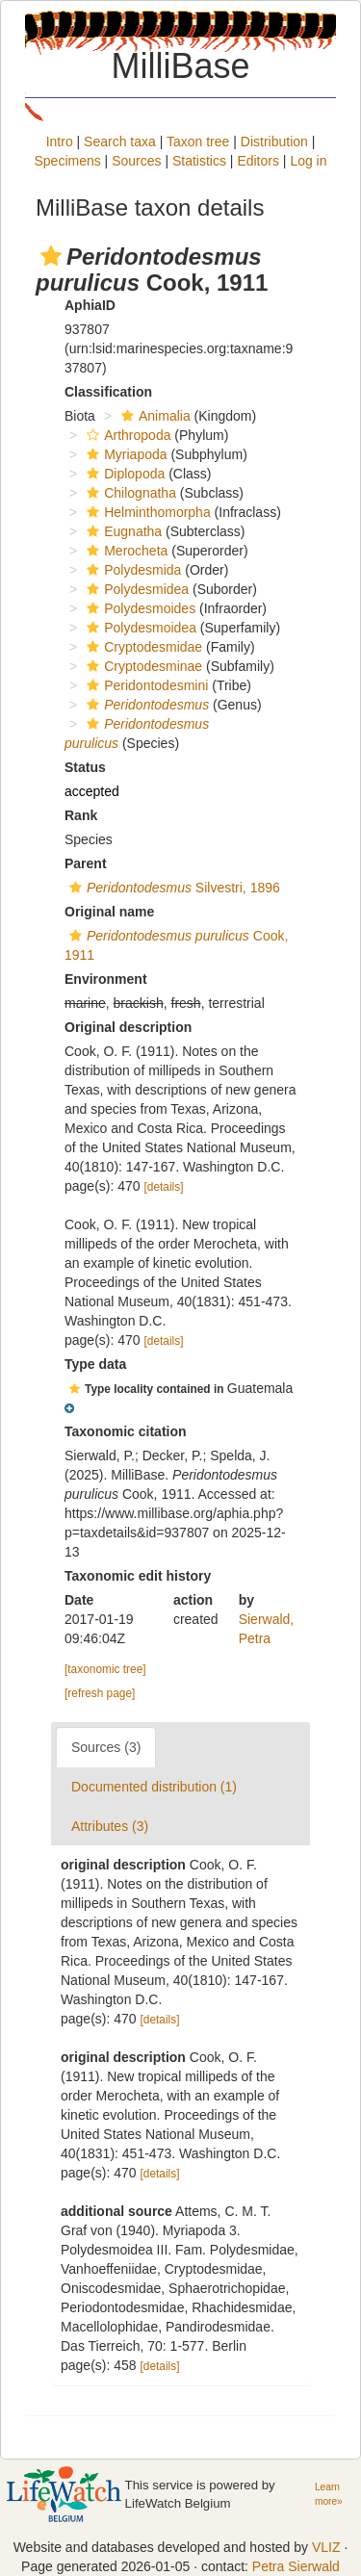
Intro (59, 141)
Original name (109, 911)
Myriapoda (124, 454)
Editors (258, 160)
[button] (51, 256)
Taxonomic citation (125, 1431)
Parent (85, 863)
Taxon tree (198, 141)
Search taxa (120, 141)
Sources (136, 160)
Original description (128, 1027)
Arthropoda (126, 435)
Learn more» (329, 2494)
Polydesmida (131, 570)
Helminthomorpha (146, 512)
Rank (80, 815)
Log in (308, 160)
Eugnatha (122, 531)
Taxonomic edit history (137, 1576)
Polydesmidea (135, 589)
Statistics (199, 160)
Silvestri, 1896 (172, 887)
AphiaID (90, 305)
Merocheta (125, 550)
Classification (108, 391)
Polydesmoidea (139, 627)
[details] (164, 1187)
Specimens (67, 160)
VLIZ (326, 2547)
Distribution (274, 141)
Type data (95, 1364)
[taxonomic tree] (105, 1669)
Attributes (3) (109, 1826)
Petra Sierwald (296, 2566)
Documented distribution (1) (154, 1786)
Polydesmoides (138, 608)
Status (85, 767)
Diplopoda (123, 473)
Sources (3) (106, 1747)
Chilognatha (129, 493)
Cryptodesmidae (142, 647)
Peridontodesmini (145, 685)
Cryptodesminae (142, 666)
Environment (105, 979)
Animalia (153, 416)
